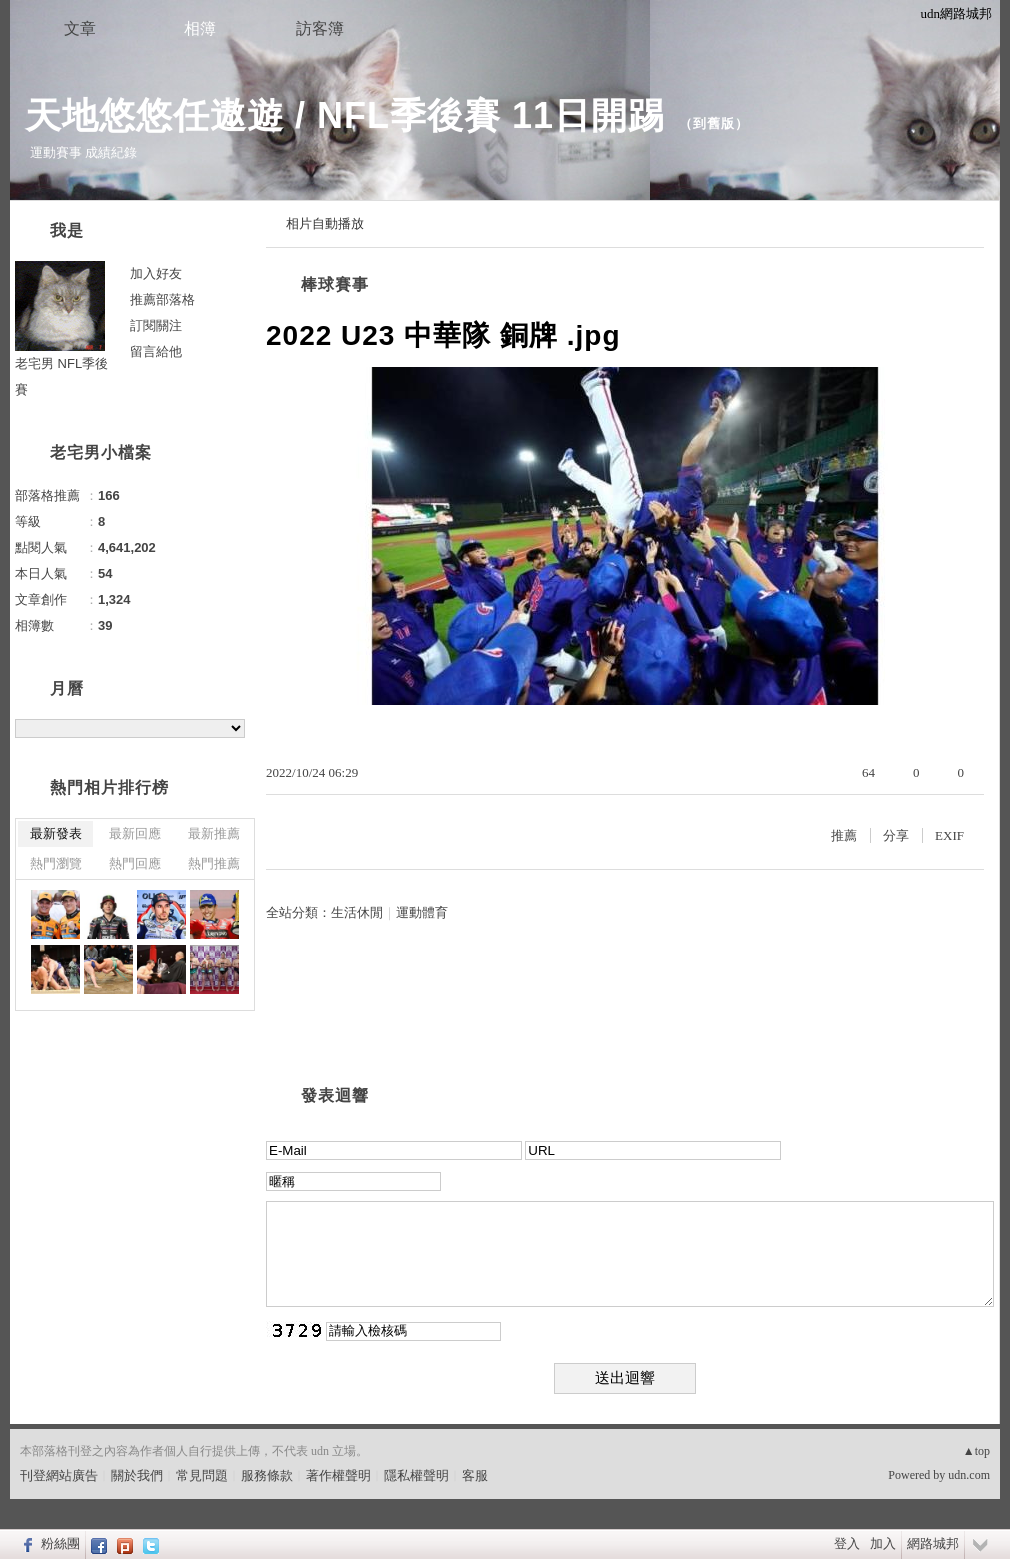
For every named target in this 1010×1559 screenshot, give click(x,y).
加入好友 (156, 273)
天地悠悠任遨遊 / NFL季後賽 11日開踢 (345, 115)
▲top (976, 1451)
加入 (883, 1543)
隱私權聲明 (416, 1475)
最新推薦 (214, 833)
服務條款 (267, 1475)
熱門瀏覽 (56, 863)
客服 (475, 1475)
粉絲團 (60, 1543)
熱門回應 (135, 863)
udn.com (969, 1475)
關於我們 (137, 1475)
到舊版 (714, 123)
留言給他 (156, 351)
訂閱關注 (156, 325)
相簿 (200, 28)
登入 (847, 1543)
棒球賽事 (335, 284)
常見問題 (202, 1475)
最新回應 (135, 833)
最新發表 (56, 833)
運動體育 (422, 912)
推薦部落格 (162, 299)
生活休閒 (357, 912)
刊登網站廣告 (59, 1475)
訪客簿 (320, 28)
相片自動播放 (325, 223)
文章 (80, 28)
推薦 (844, 835)
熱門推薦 (214, 863)
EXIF (949, 835)
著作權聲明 (338, 1475)
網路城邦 (933, 1543)
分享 (896, 835)
